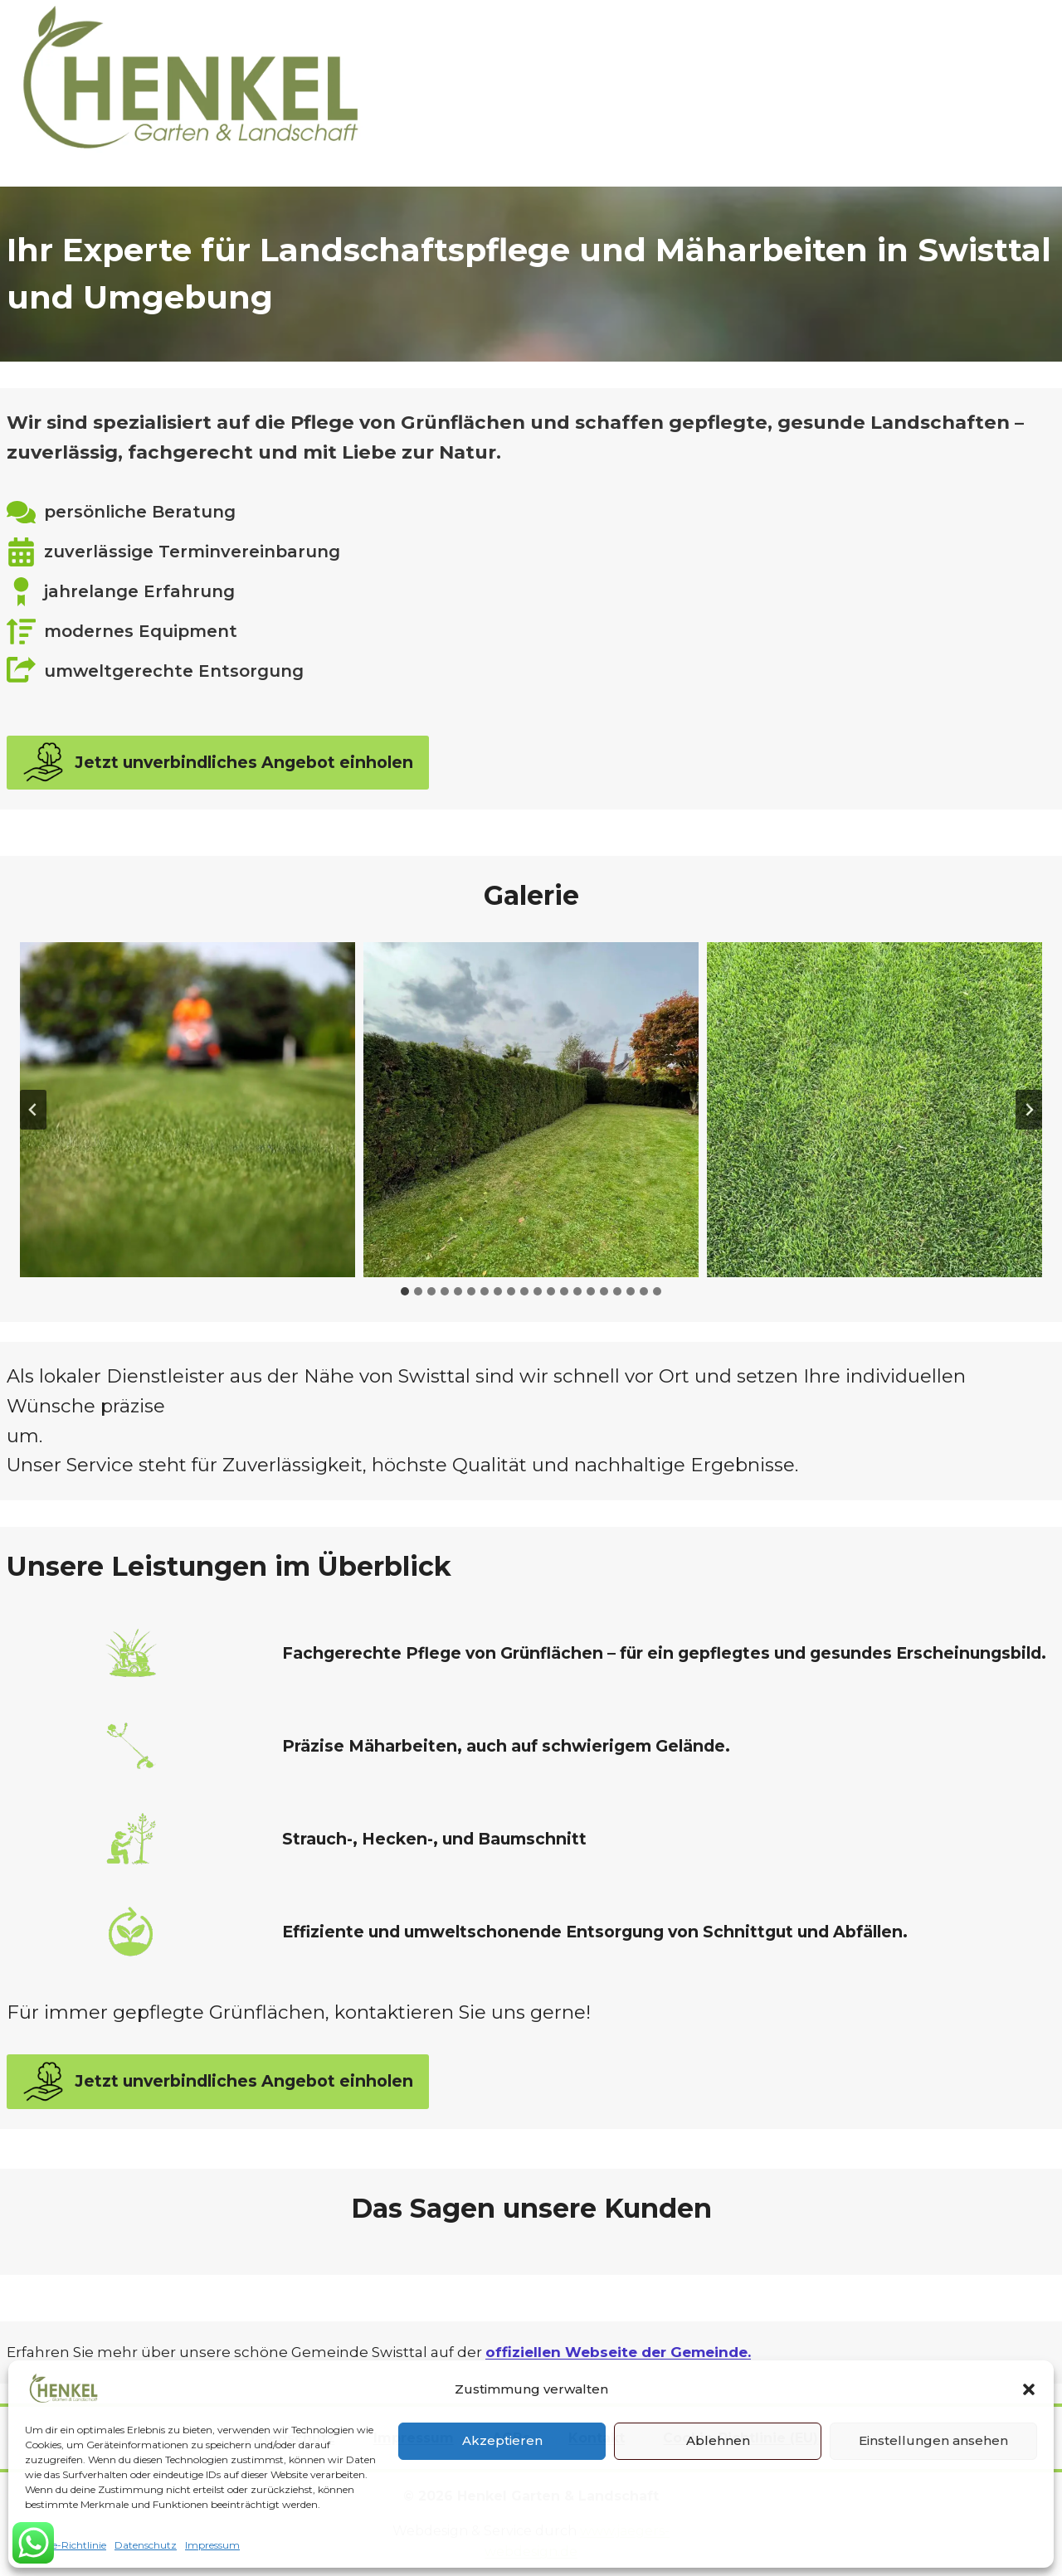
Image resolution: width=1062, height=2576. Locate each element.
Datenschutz (145, 2545)
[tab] (405, 1291)
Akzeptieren (502, 2440)
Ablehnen (718, 2440)
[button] (1029, 2389)
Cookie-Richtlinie (65, 2545)
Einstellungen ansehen (933, 2440)
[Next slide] (1029, 1110)
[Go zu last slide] (33, 1110)
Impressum (212, 2545)
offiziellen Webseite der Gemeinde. (618, 2352)
